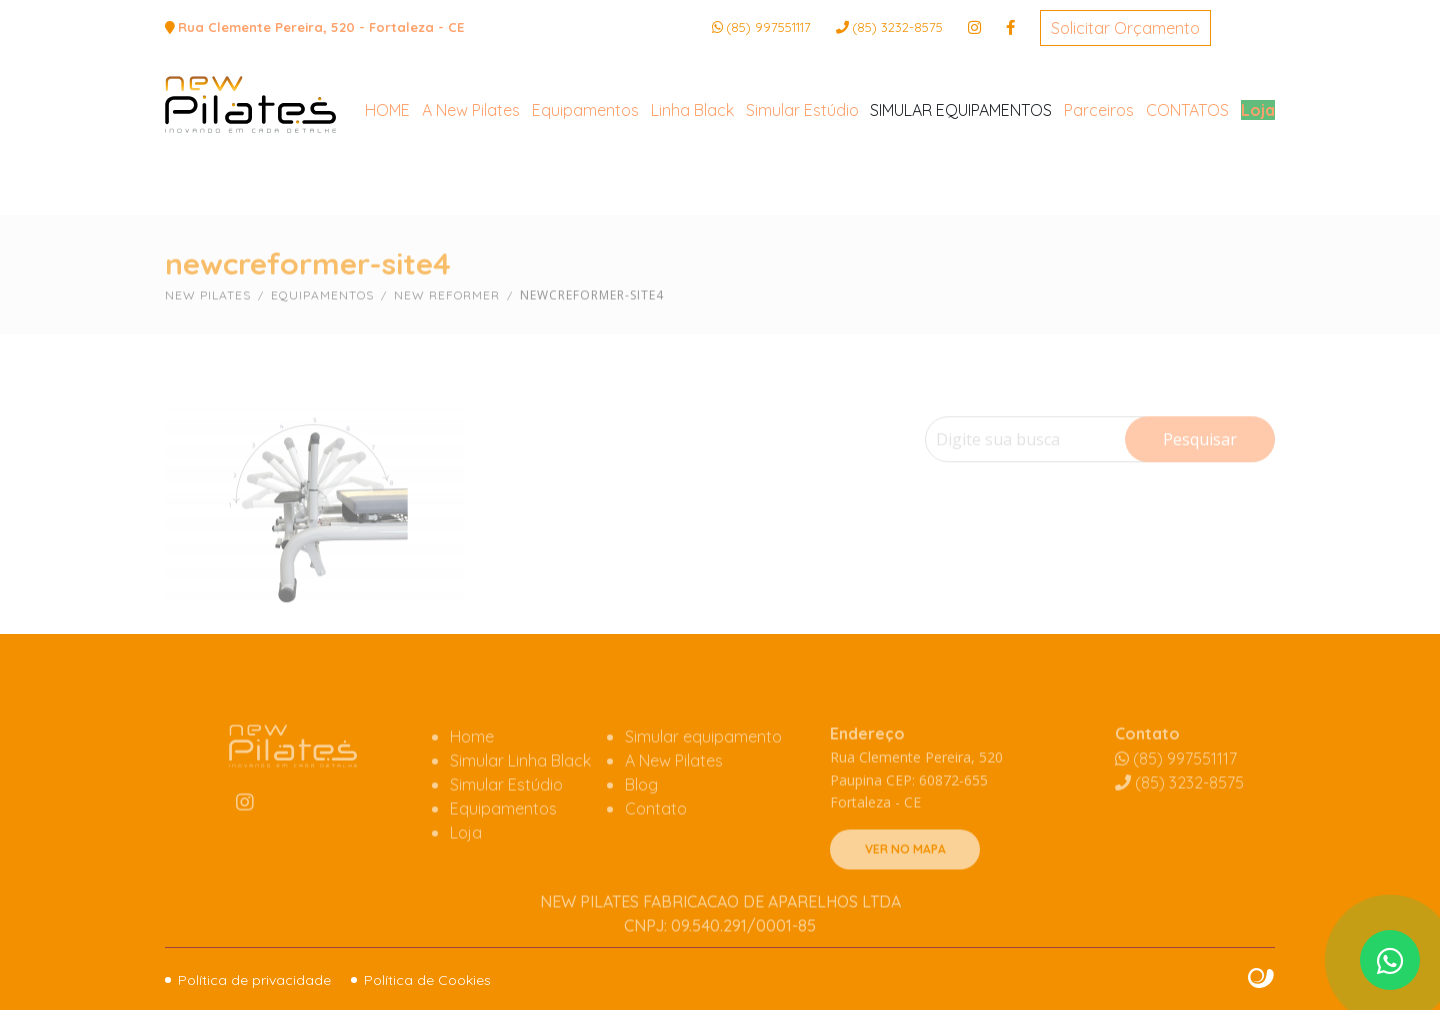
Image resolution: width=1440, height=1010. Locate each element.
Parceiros (1099, 185)
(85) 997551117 (768, 27)
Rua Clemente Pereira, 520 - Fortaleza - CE (321, 27)
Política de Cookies (427, 980)
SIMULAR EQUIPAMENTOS (961, 185)
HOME (387, 185)
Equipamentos (585, 185)
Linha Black (692, 185)
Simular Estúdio (802, 185)
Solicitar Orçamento (1125, 28)
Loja (1258, 185)
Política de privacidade (254, 980)
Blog (641, 820)
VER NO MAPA (905, 884)
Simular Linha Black (520, 796)
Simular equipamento (703, 772)
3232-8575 (897, 27)
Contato (656, 844)
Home (472, 772)
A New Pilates (471, 185)
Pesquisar (1200, 473)
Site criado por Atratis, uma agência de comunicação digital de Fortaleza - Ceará (1261, 979)
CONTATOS (1187, 185)
